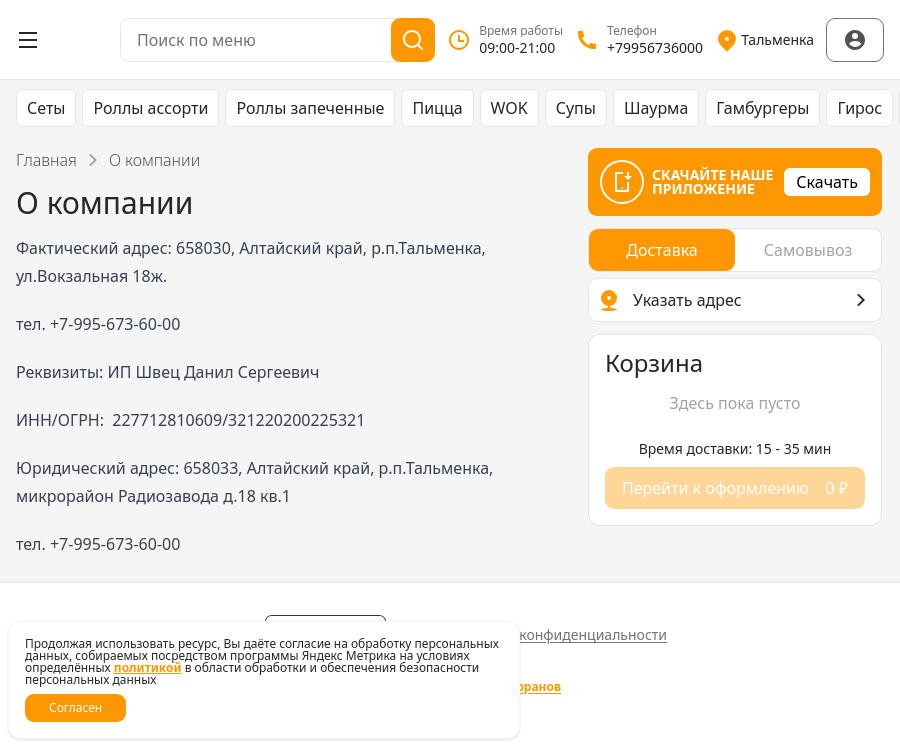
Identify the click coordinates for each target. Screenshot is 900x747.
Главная (46, 160)
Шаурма (656, 108)
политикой (148, 667)
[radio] (662, 250)
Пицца (437, 108)
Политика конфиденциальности (558, 634)
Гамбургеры (762, 108)
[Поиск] (413, 40)
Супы (576, 108)
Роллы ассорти (150, 108)
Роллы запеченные (310, 108)
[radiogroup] (735, 250)
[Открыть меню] (28, 40)
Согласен (75, 707)
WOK (509, 108)
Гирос (859, 108)
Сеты (46, 108)
